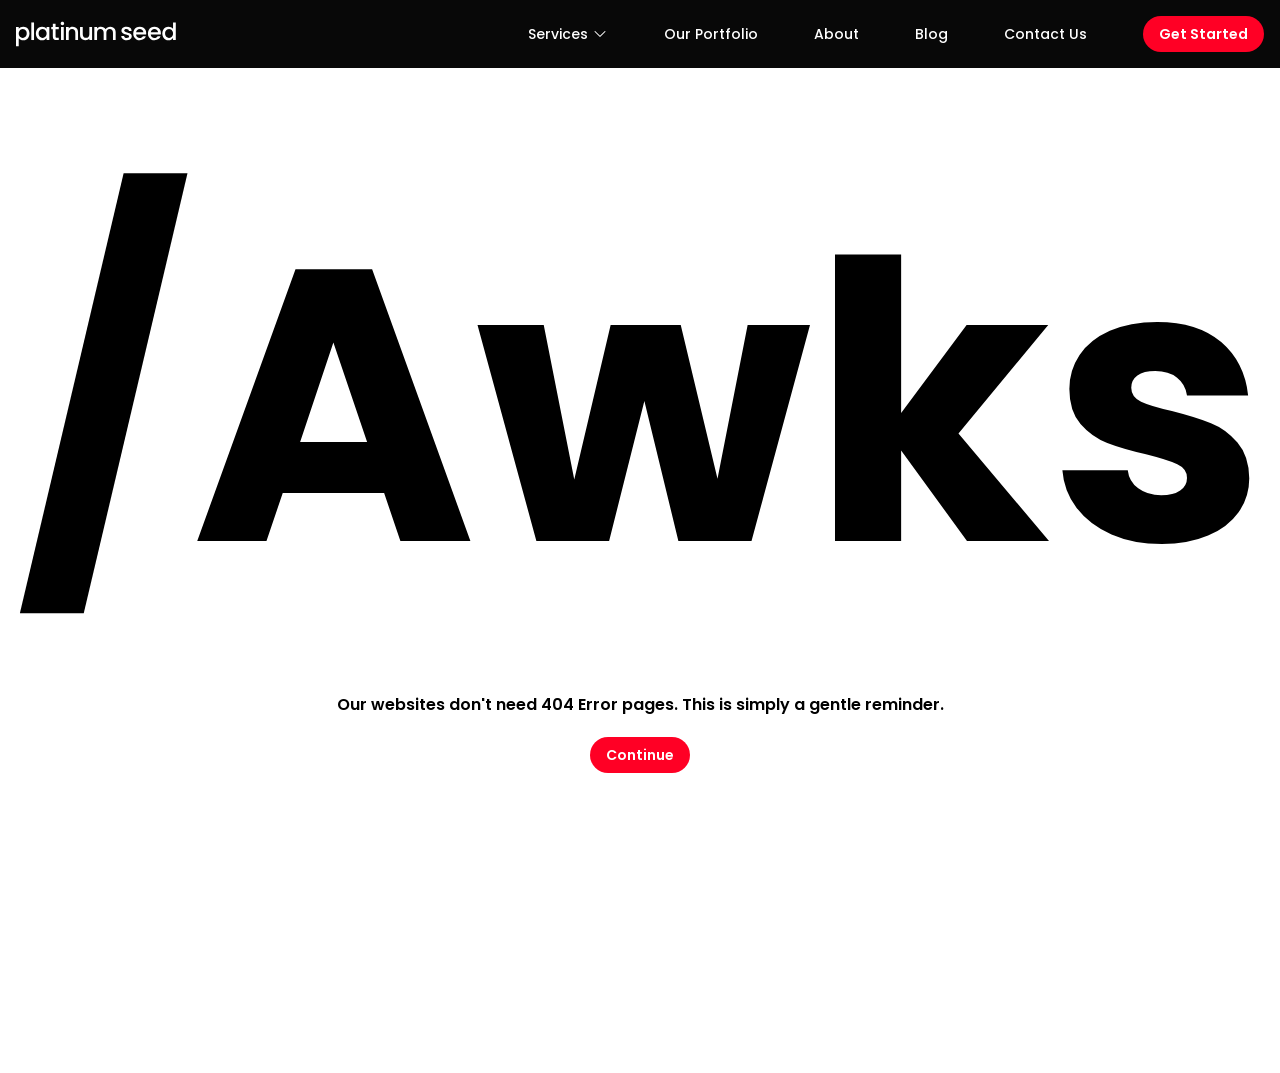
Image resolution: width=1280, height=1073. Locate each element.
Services (568, 34)
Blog (931, 34)
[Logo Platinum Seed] (96, 34)
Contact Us (1045, 34)
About (836, 34)
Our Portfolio (711, 34)
